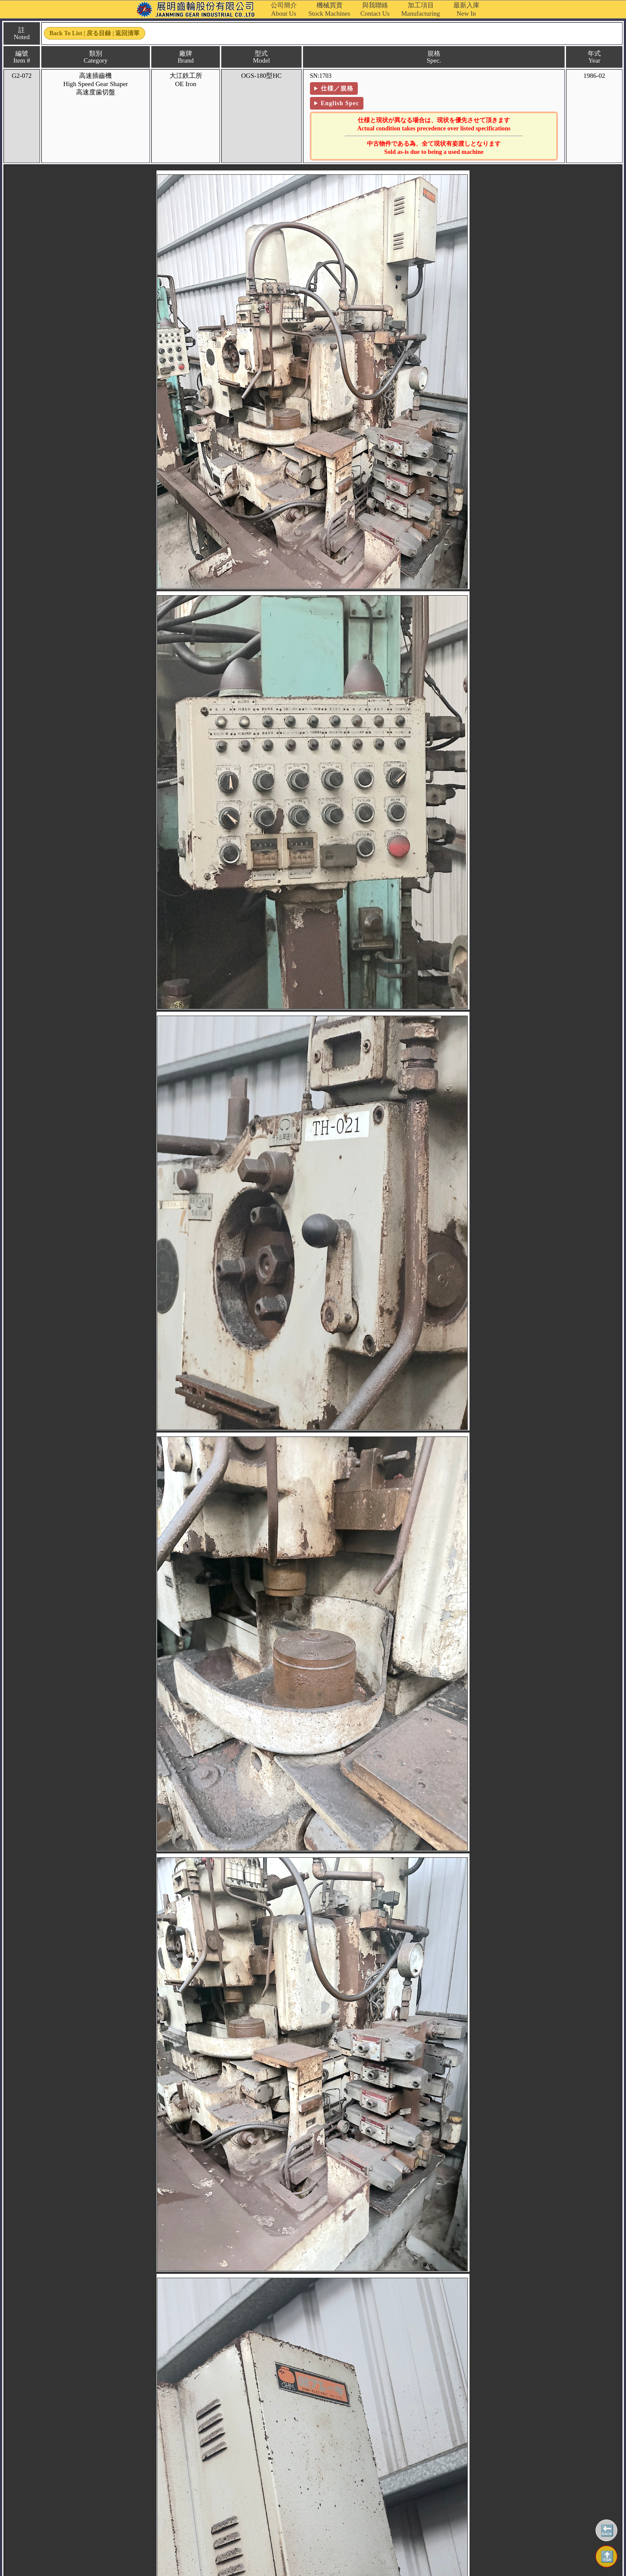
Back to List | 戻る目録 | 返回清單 (95, 33)
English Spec (340, 103)
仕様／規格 (337, 88)
